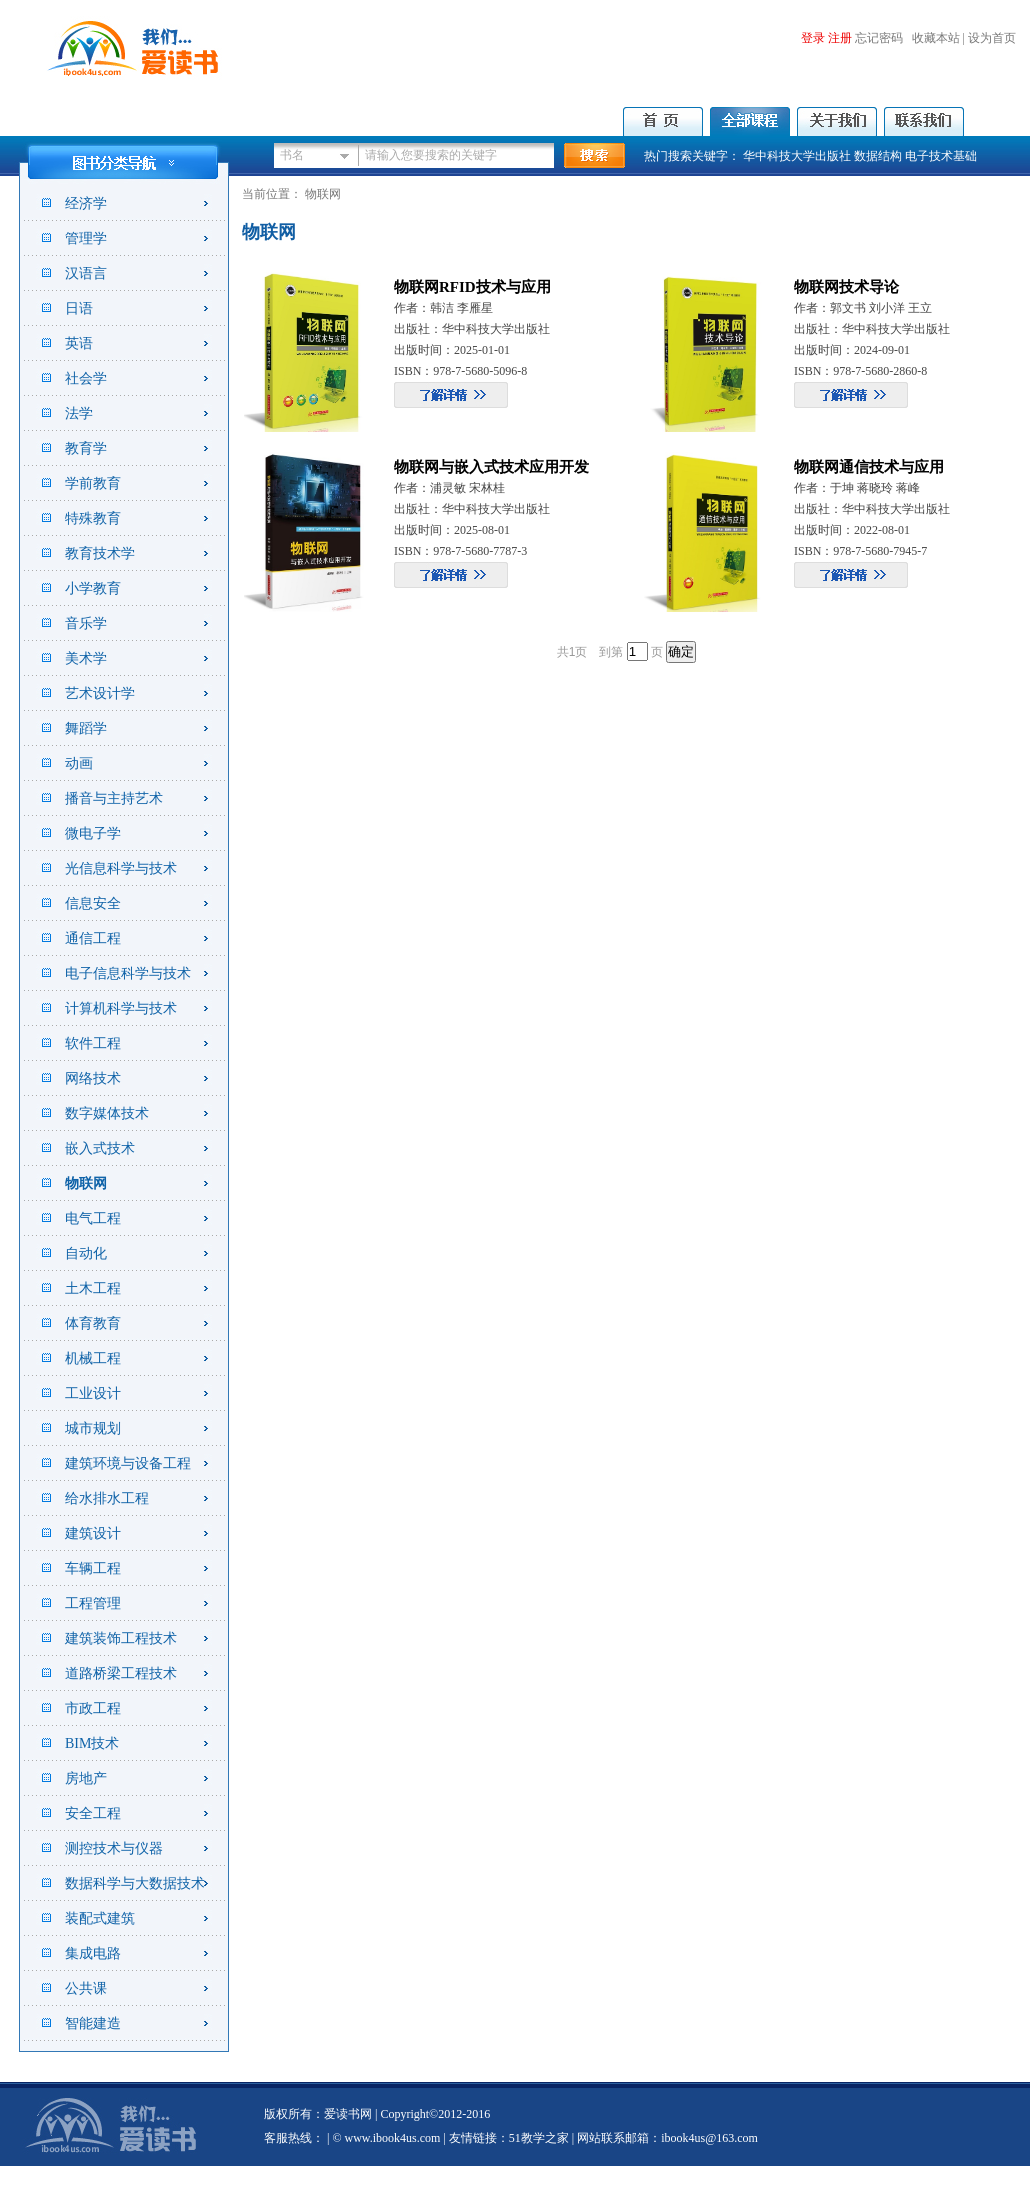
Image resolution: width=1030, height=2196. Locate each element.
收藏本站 (936, 38)
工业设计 (93, 1393)
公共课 (86, 1988)
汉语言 (86, 273)
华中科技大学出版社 (797, 156)
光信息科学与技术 (121, 868)
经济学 (86, 203)
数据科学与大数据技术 (135, 1883)
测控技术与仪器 (114, 1848)
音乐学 (86, 623)
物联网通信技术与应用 (869, 467)
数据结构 (878, 156)
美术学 (86, 658)
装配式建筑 (100, 1918)
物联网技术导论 (846, 287)
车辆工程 (93, 1568)
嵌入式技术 (100, 1148)
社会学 (86, 378)
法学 (79, 413)
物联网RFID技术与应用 (472, 287)
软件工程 (93, 1043)
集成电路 (93, 1953)
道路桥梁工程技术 (121, 1673)
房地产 (86, 1778)
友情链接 (473, 2138)
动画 (79, 763)
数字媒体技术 (107, 1113)
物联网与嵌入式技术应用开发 (491, 467)
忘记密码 (879, 38)
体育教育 (93, 1323)
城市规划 (93, 1428)
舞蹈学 (86, 728)
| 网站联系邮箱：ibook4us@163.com (663, 2138)
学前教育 (93, 483)
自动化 (86, 1253)
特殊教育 (93, 518)
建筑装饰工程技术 (121, 1638)
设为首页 (992, 38)
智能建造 (93, 2023)
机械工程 (93, 1358)
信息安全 (93, 903)
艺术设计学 (100, 693)
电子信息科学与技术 (128, 973)
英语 (79, 343)
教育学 (86, 448)
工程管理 (93, 1603)
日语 (79, 308)
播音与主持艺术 (114, 798)
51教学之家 (539, 2138)
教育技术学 (100, 553)
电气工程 (93, 1218)
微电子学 (93, 833)
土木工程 (93, 1288)
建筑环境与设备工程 (128, 1463)
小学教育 (93, 588)
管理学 (86, 238)
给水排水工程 (107, 1498)
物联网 (86, 1183)
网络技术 (93, 1078)
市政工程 (93, 1708)
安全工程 (93, 1813)
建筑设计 (93, 1533)
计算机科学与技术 (121, 1008)
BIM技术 (92, 1743)
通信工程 (93, 938)
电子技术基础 (941, 156)
